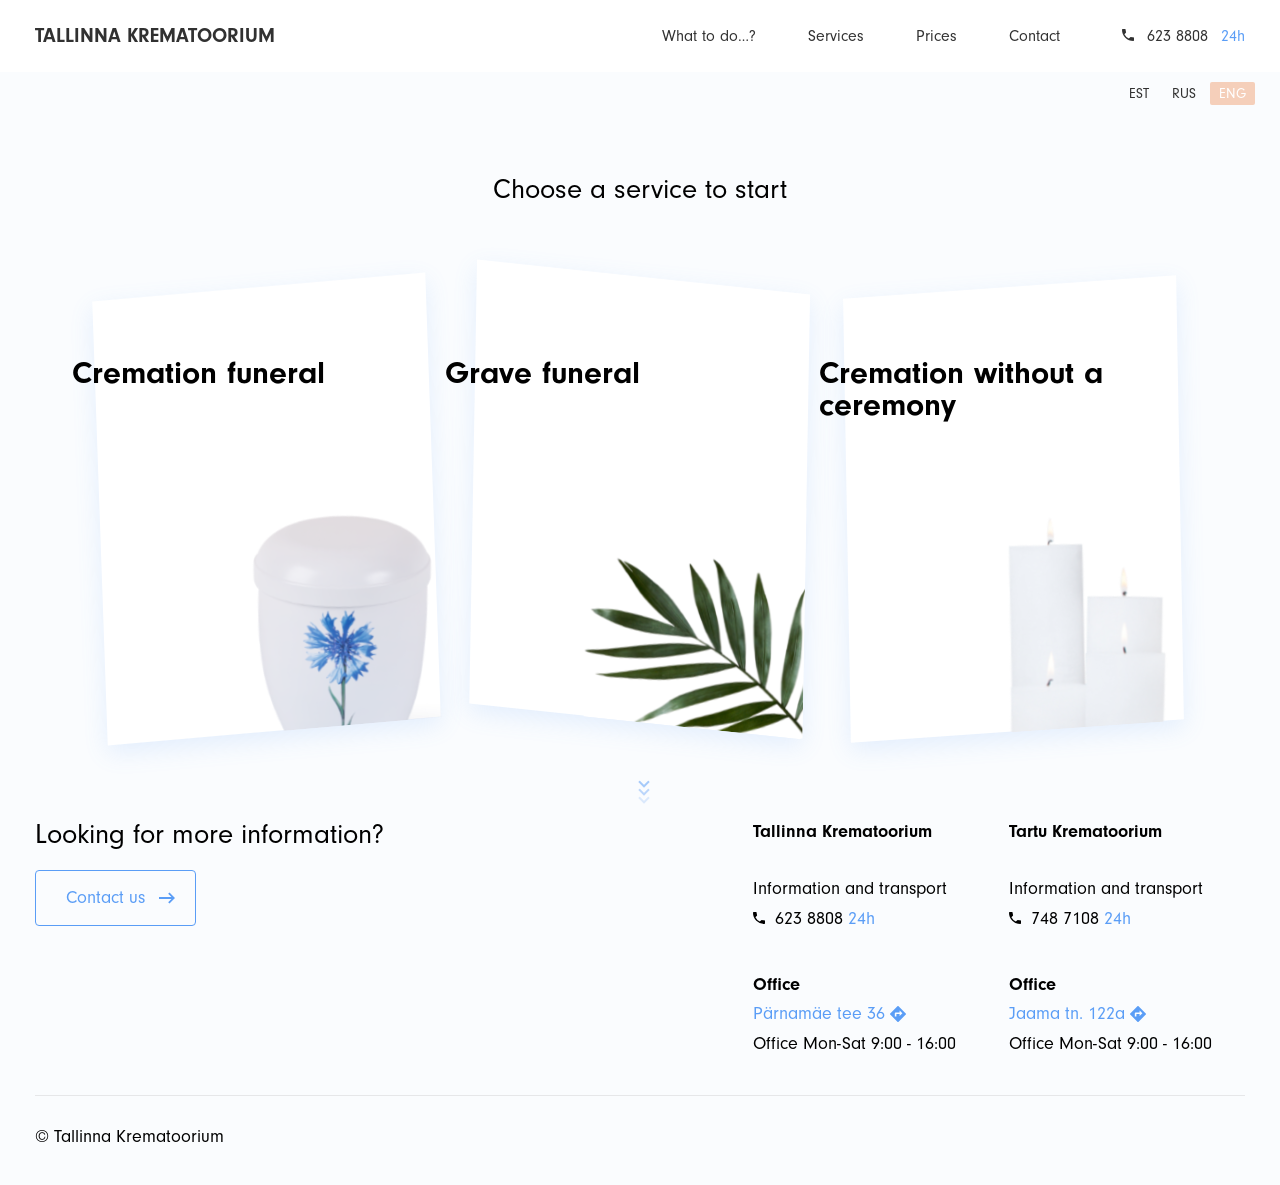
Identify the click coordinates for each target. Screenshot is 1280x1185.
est (1139, 93)
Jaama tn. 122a (1077, 1013)
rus (1184, 93)
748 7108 (1054, 918)
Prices (936, 36)
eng (1232, 93)
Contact (1034, 36)
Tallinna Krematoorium (155, 35)
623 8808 (1177, 36)
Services (836, 36)
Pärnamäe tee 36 (829, 1013)
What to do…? (709, 36)
